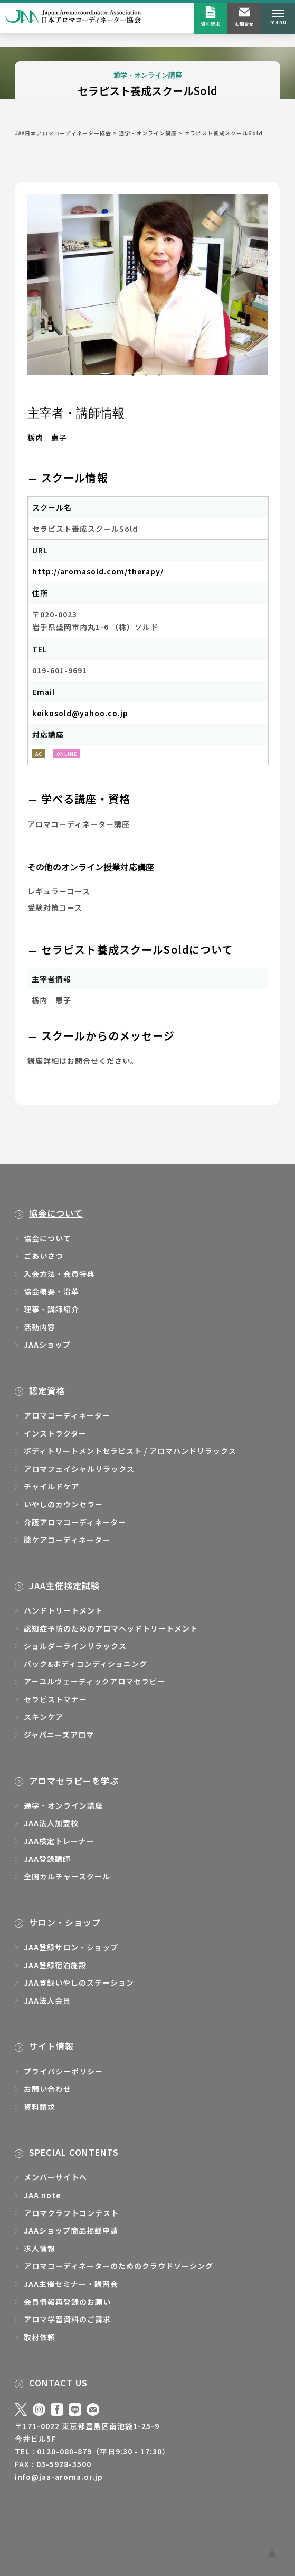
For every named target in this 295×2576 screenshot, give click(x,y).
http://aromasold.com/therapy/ (98, 571)
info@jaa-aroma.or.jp (59, 2476)
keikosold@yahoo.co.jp (80, 713)
